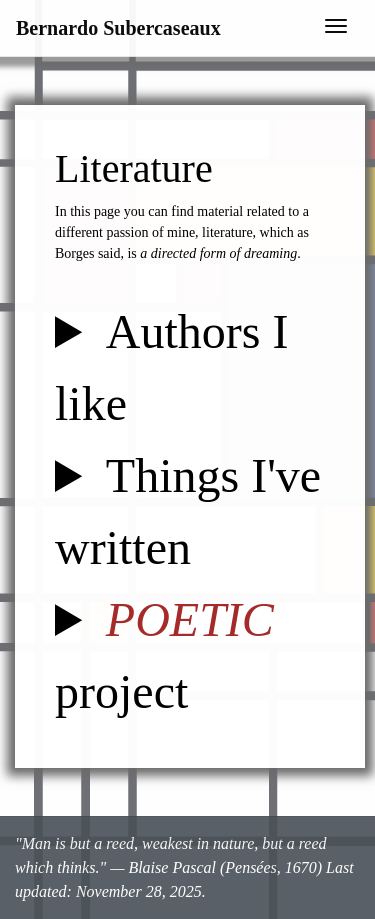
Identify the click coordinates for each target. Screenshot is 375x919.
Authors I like (172, 367)
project (164, 655)
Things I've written (188, 511)
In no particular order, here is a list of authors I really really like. (190, 368)
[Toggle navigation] (336, 28)
